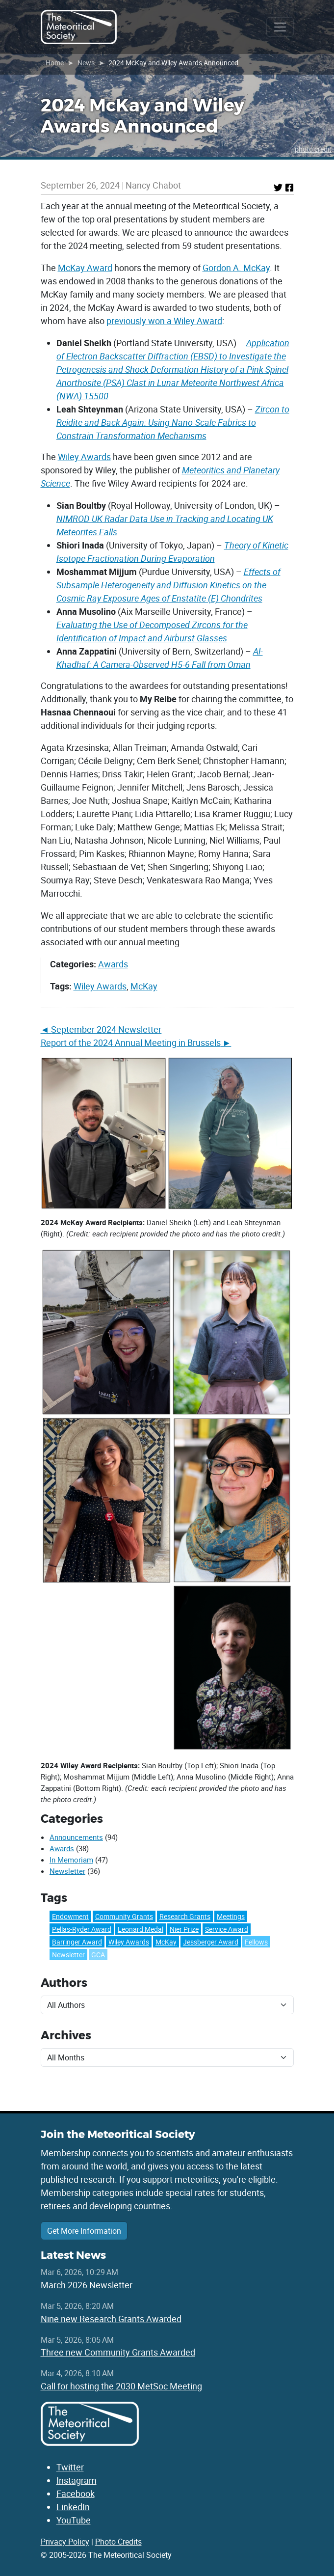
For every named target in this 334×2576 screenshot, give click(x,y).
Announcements (76, 1837)
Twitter (70, 2467)
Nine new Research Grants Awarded (111, 2319)
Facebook (75, 2493)
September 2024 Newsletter (106, 1029)
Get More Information (84, 2230)
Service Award (226, 1929)
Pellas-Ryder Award (81, 1929)
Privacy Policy (65, 2541)
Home (55, 62)
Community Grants (124, 1916)
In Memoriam (71, 1859)
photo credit (313, 149)
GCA (98, 1954)
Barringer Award (77, 1941)
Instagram (76, 2480)
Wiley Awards (84, 457)
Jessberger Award (210, 1941)
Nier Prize (184, 1929)
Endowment (70, 1916)
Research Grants (184, 1916)
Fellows (256, 1941)
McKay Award (85, 268)
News (86, 62)
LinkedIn (73, 2507)
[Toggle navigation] (280, 27)
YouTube (73, 2520)
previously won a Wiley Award (164, 321)
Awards (113, 964)
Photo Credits (118, 2541)
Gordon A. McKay (236, 268)
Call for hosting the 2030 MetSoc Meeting (121, 2386)
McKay (143, 986)
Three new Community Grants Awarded (118, 2352)
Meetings (231, 1916)
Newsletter (67, 1871)
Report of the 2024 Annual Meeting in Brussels (131, 1042)
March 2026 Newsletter (86, 2285)
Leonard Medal (140, 1929)
